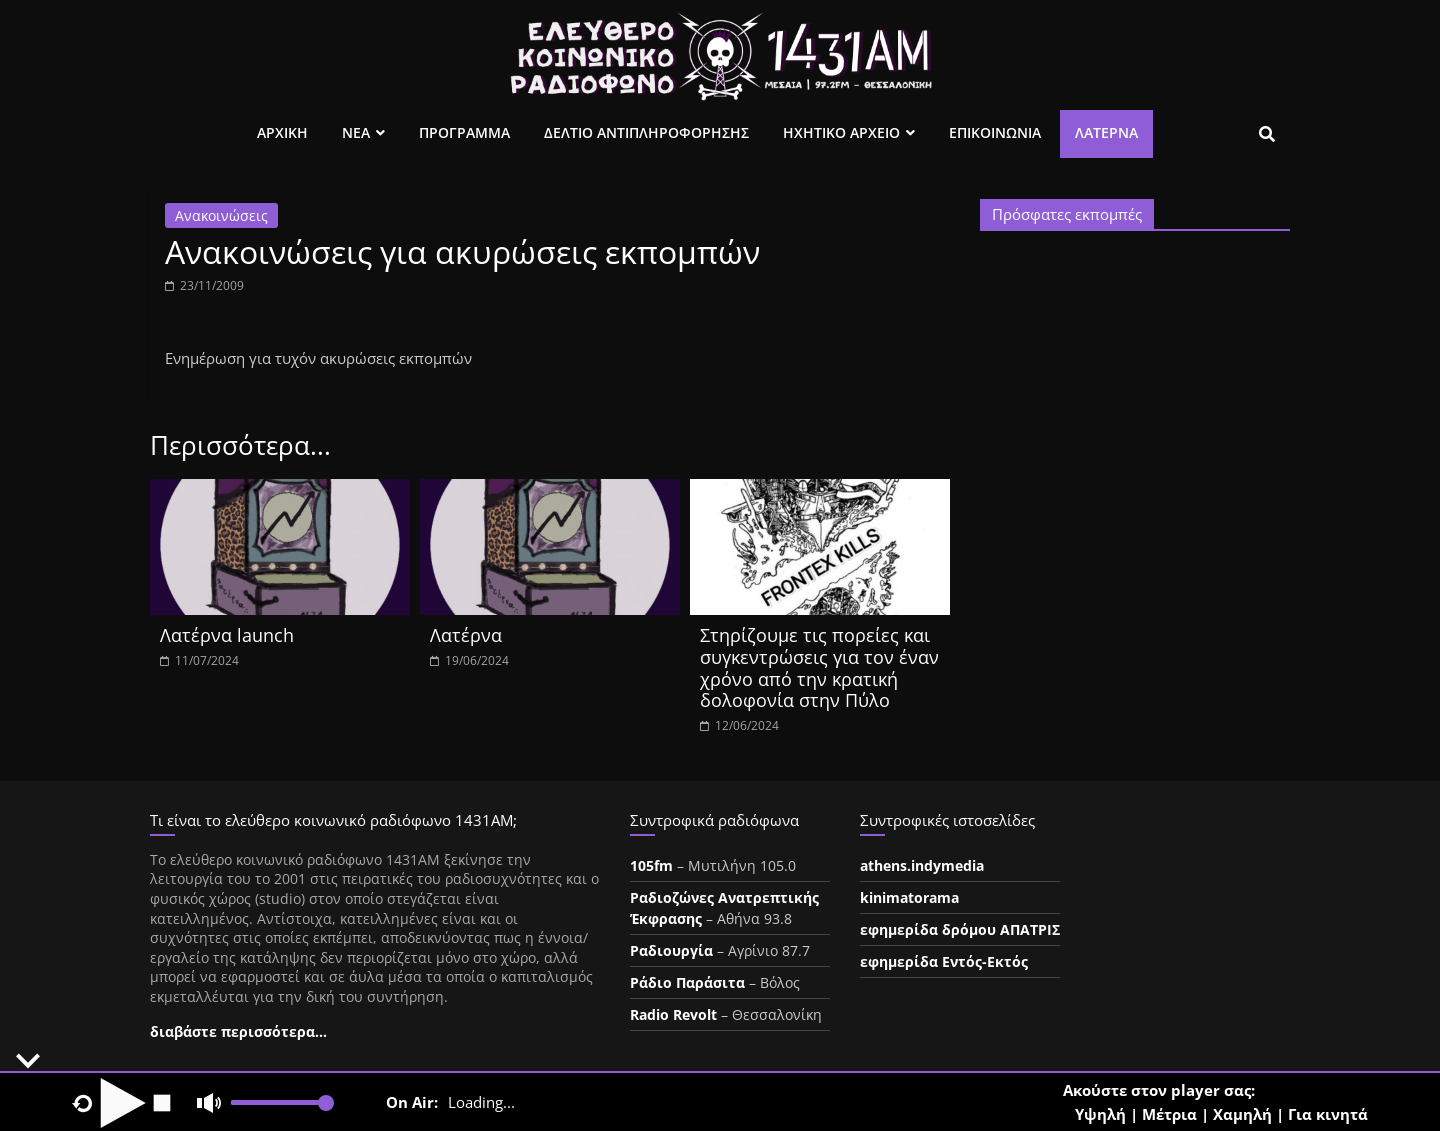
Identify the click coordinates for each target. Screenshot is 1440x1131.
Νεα (356, 132)
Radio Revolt (673, 1014)
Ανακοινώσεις (221, 215)
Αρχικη (282, 132)
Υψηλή (1100, 1114)
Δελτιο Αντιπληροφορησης (646, 132)
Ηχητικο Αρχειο (841, 132)
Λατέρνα (1106, 132)
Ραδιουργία (671, 950)
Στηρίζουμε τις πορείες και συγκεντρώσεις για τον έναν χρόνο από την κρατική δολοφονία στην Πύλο (819, 667)
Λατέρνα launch (227, 635)
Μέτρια (1169, 1114)
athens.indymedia (922, 865)
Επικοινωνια (995, 132)
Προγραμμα (464, 132)
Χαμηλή (1242, 1114)
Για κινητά (1328, 1114)
